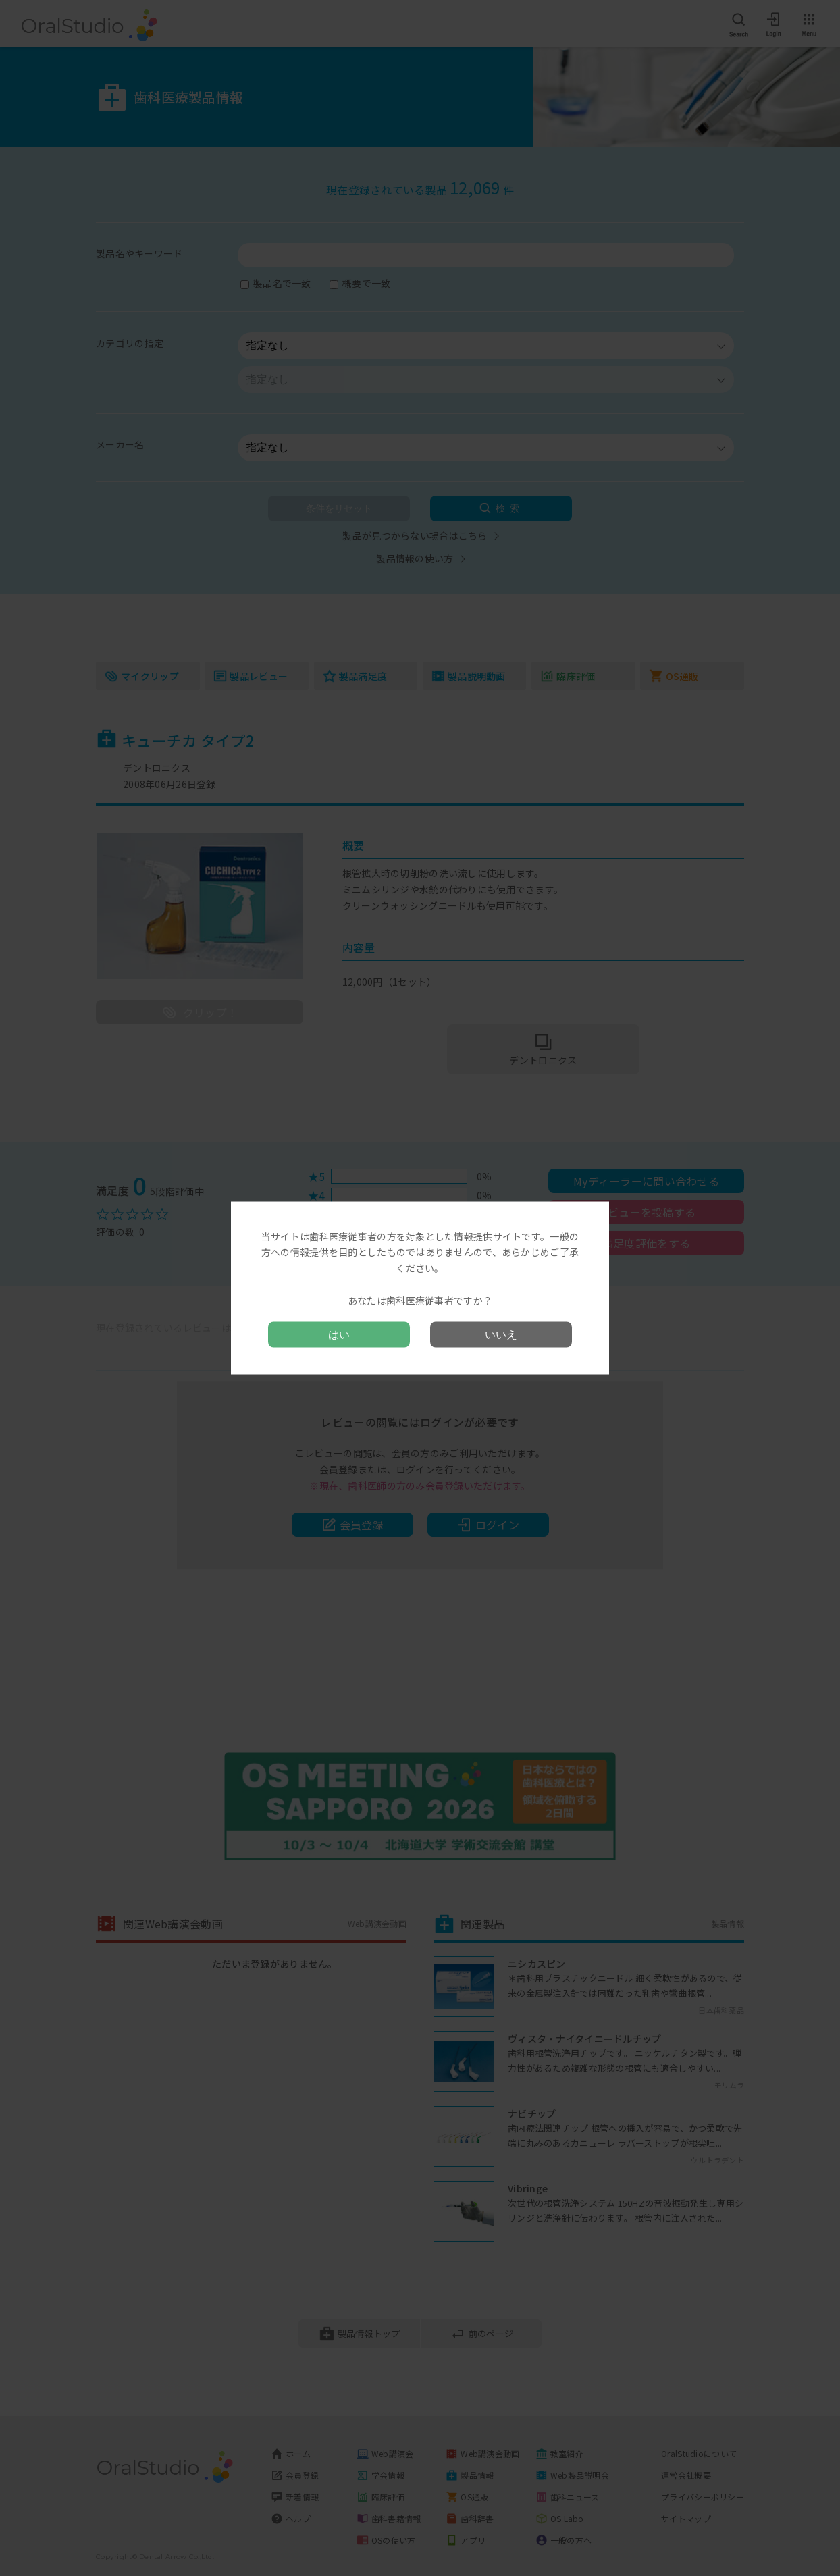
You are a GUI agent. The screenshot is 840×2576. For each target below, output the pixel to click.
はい (339, 1334)
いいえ (501, 1334)
